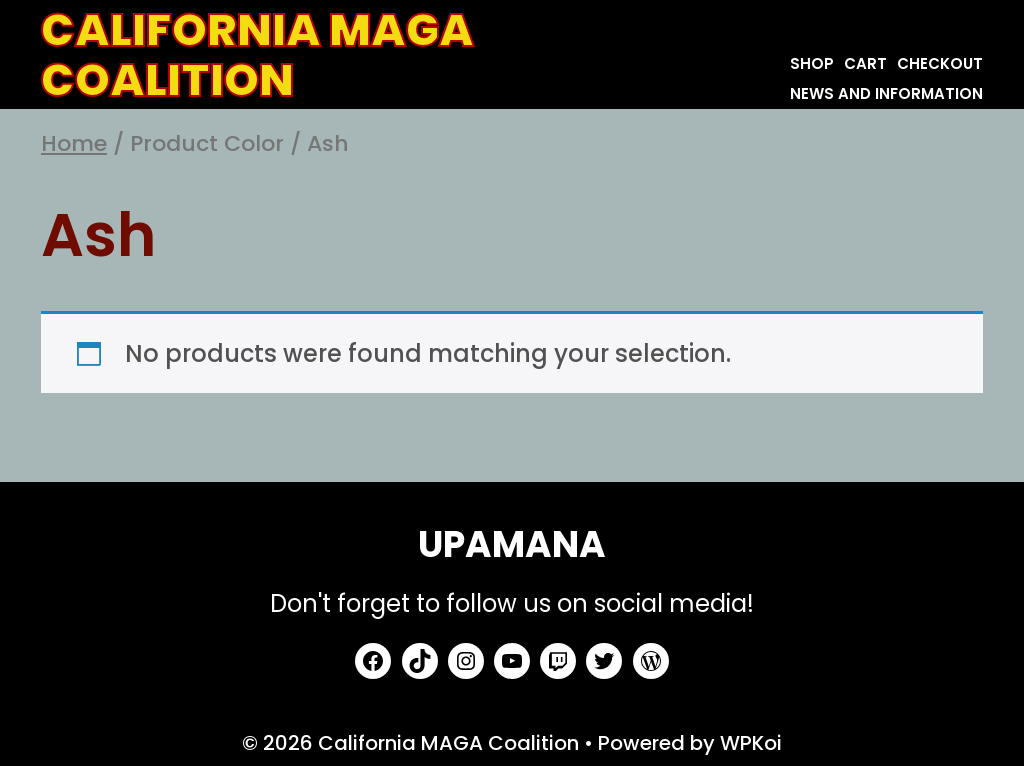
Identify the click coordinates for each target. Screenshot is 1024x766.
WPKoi (751, 743)
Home (74, 143)
